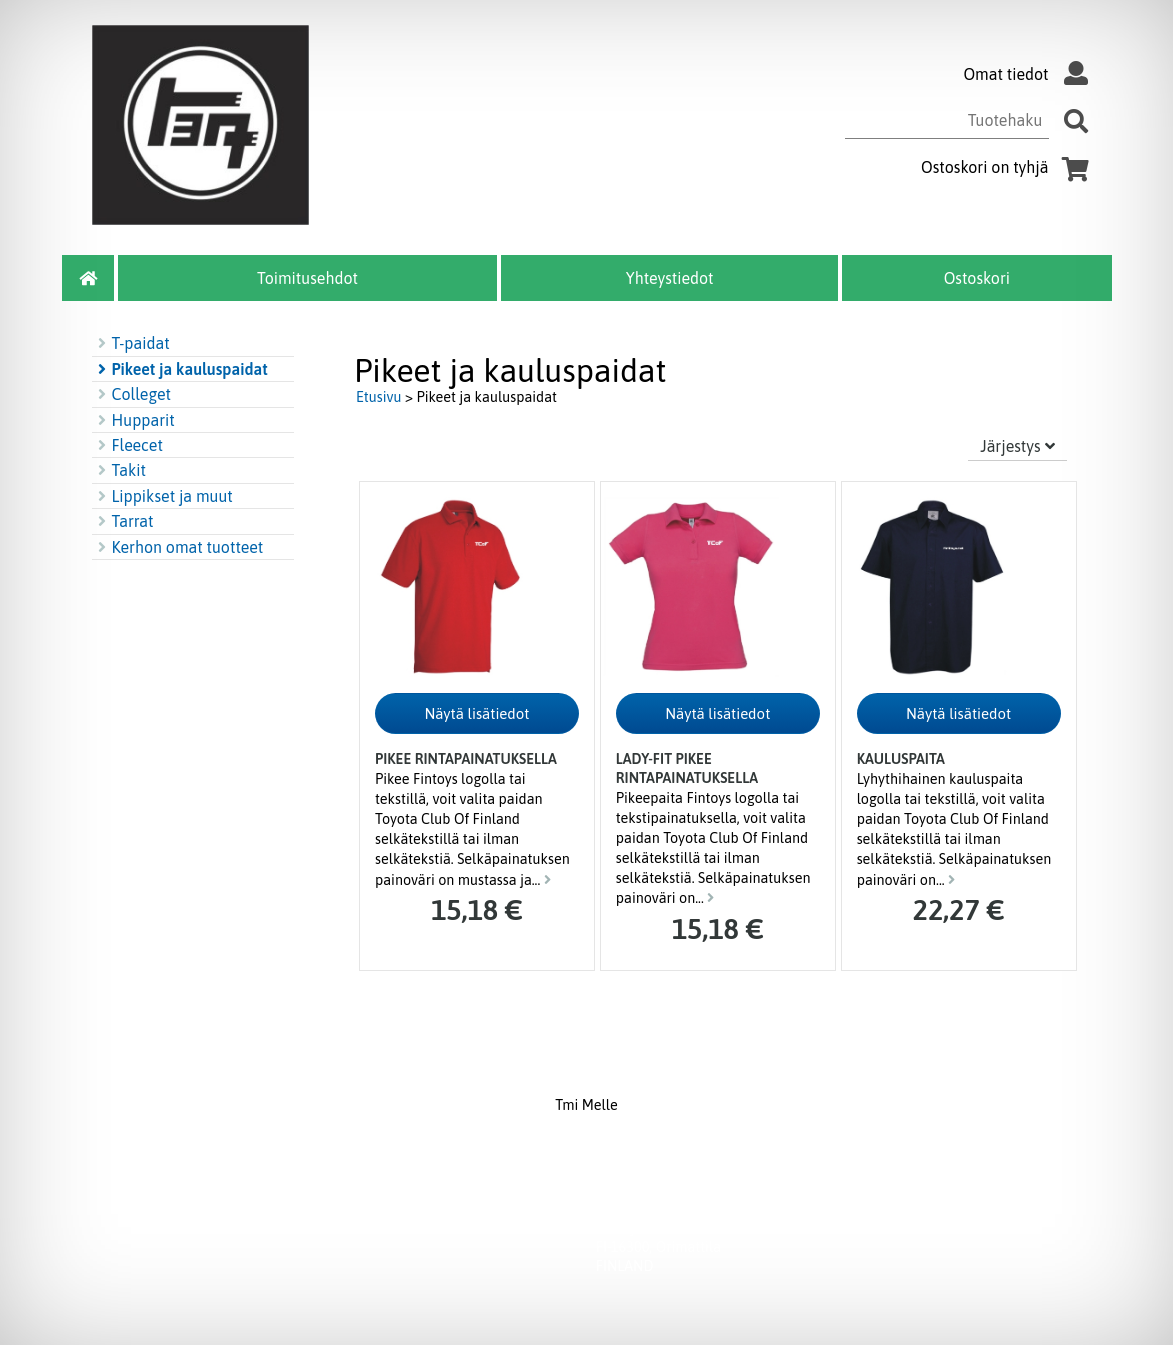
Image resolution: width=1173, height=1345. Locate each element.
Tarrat (123, 521)
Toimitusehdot (307, 278)
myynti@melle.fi (804, 1210)
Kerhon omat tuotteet (178, 547)
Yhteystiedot (670, 278)
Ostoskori (977, 278)
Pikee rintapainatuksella (466, 759)
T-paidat (131, 343)
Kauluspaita (901, 759)
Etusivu (379, 397)
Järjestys (1017, 446)
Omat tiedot (1029, 74)
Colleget (132, 394)
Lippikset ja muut (162, 496)
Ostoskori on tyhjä (1008, 167)
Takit (119, 470)
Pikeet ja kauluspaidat (180, 369)
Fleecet (127, 445)
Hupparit (133, 420)
